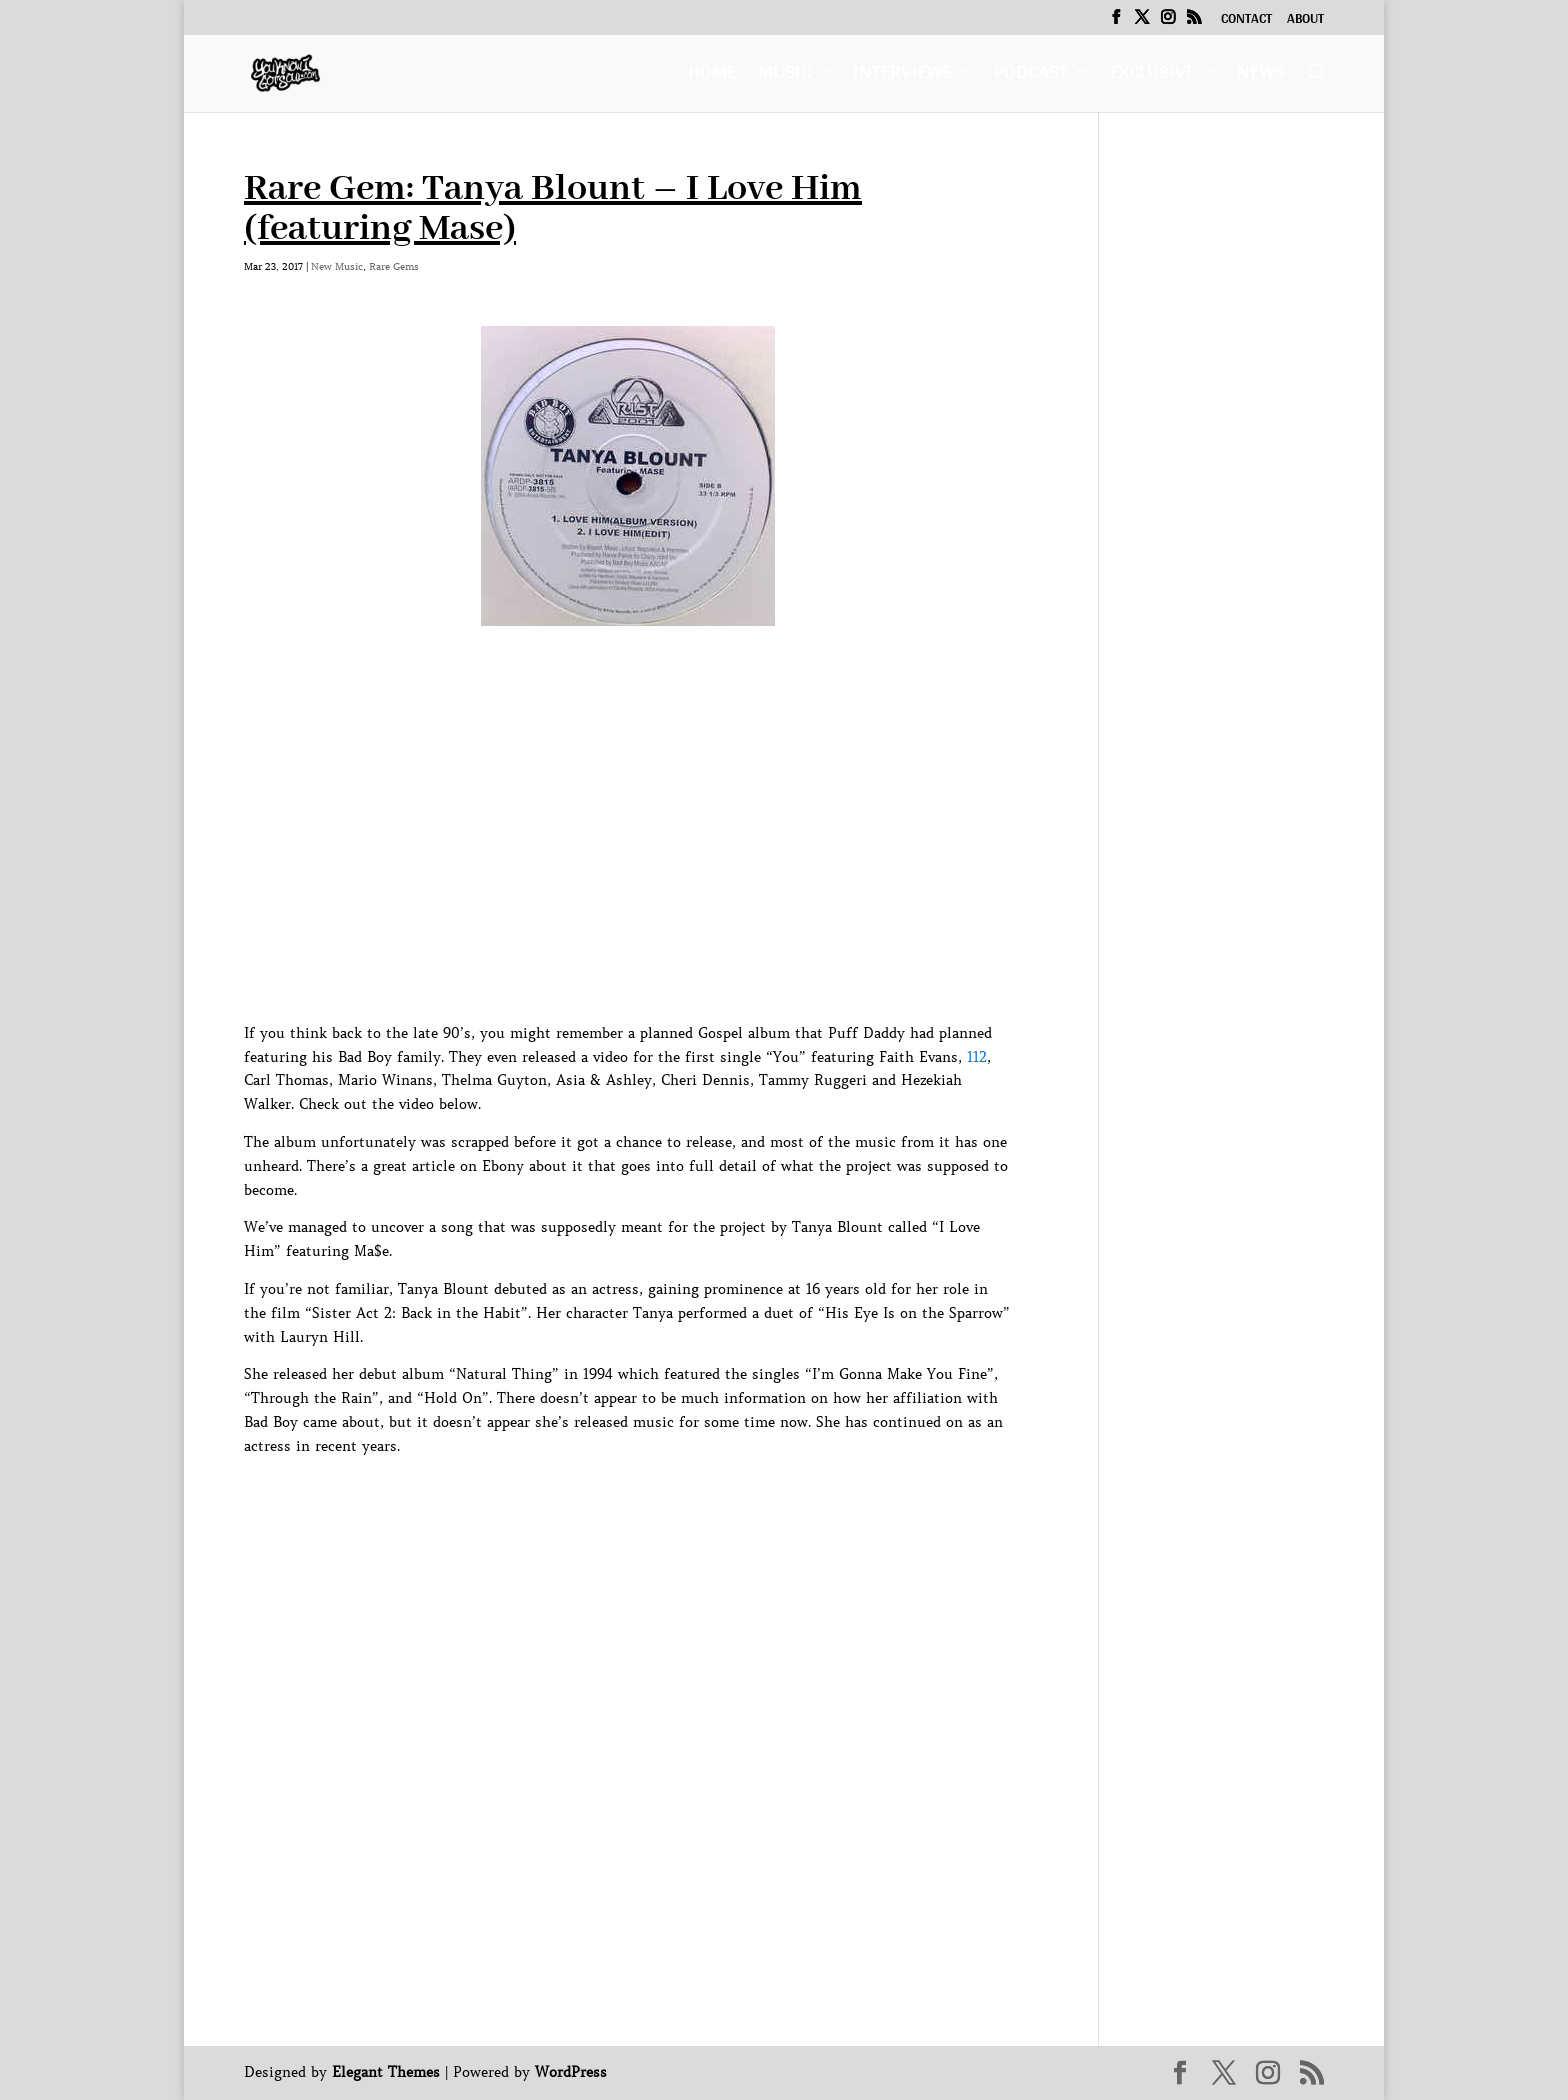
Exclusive (1152, 76)
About (1305, 21)
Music (784, 76)
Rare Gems (394, 266)
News (1260, 76)
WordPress (571, 2072)
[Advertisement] (608, 1885)
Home (712, 76)
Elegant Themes (386, 2072)
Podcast (1031, 76)
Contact (1246, 21)
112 (977, 1057)
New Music (337, 266)
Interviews (902, 76)
